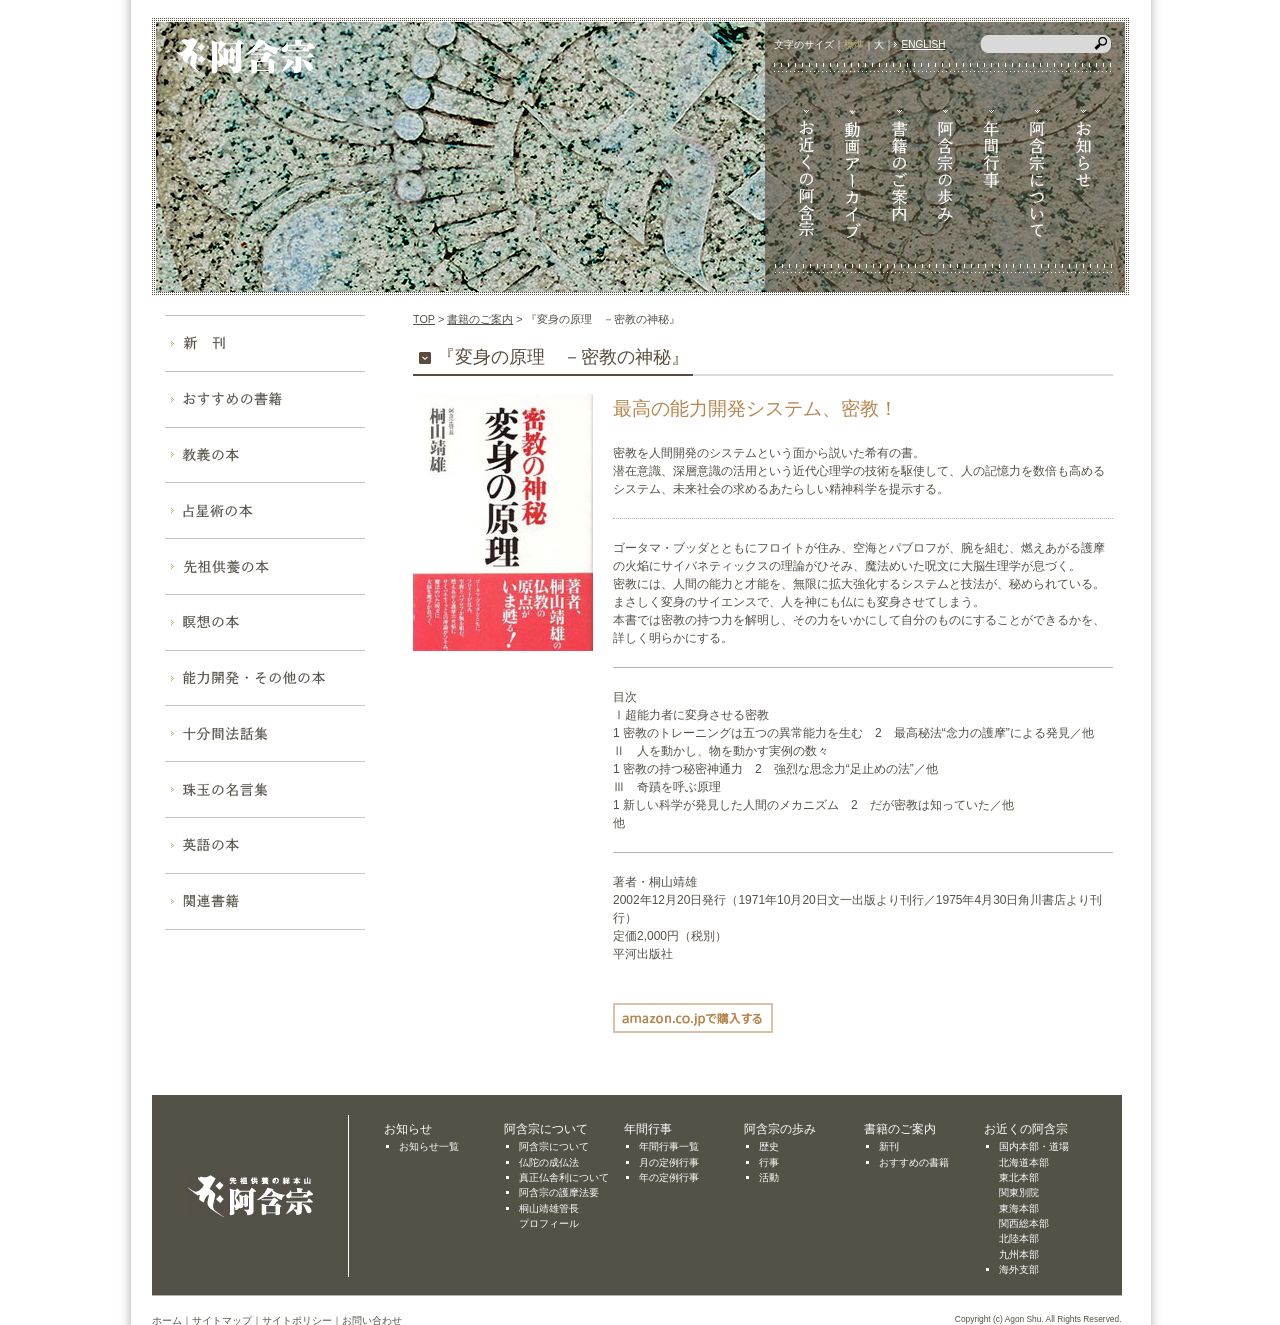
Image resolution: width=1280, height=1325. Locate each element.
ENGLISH (924, 44)
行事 (769, 1162)
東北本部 (1019, 1177)
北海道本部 (1024, 1162)
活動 (769, 1177)
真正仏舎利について (564, 1177)
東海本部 (1019, 1208)
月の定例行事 (669, 1162)
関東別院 (1019, 1192)
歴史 (769, 1146)
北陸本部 (1019, 1238)
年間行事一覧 (669, 1146)
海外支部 (1019, 1269)
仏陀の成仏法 (549, 1162)
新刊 (889, 1146)
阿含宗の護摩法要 (559, 1192)
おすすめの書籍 (914, 1162)
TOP (424, 319)
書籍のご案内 (480, 319)
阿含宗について (554, 1146)
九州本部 (1019, 1254)
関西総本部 (1024, 1223)
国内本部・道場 (1034, 1146)
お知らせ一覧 (429, 1146)
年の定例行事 (669, 1177)
